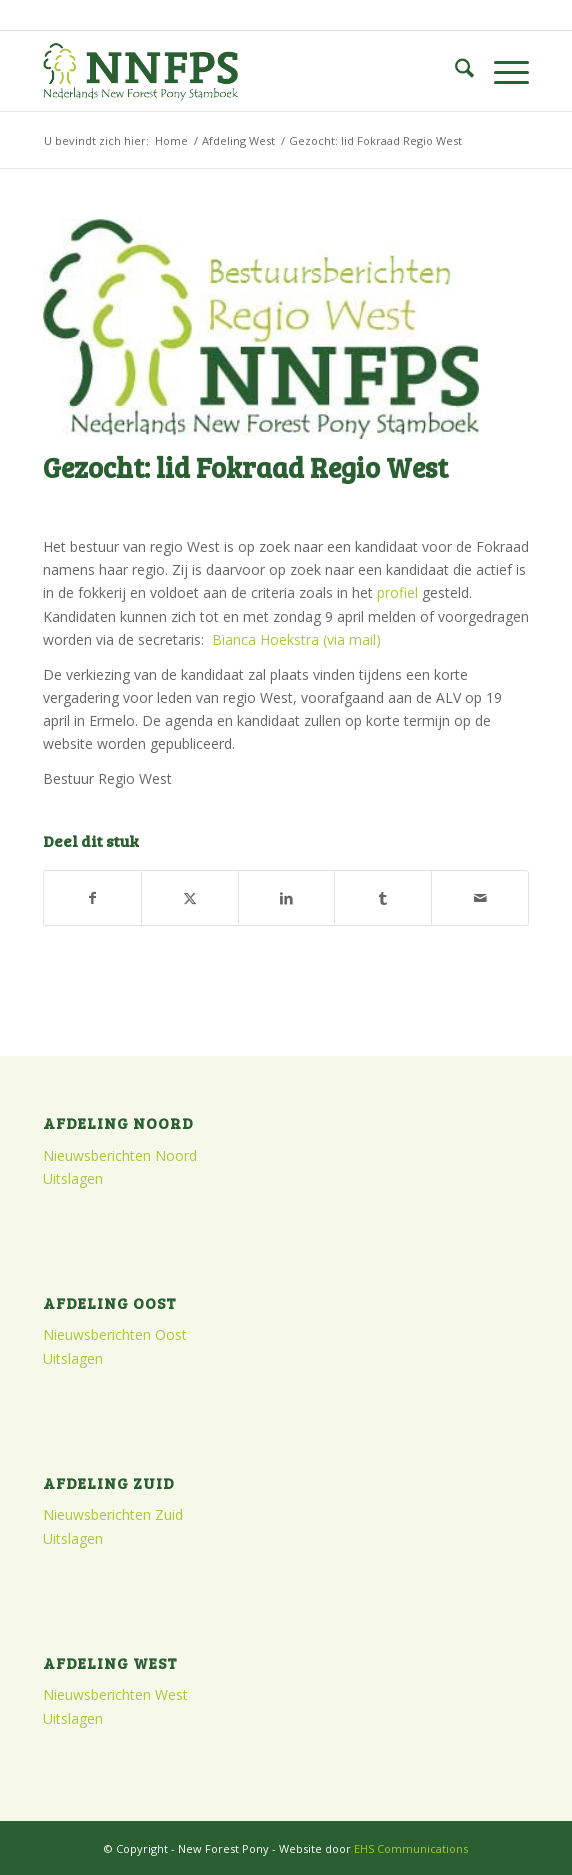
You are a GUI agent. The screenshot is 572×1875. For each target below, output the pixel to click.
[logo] (237, 71)
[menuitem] (454, 71)
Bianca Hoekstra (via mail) (296, 639)
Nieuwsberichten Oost (115, 1334)
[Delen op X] (190, 898)
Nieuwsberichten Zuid (113, 1514)
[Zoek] (454, 71)
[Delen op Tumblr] (383, 898)
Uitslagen (73, 1178)
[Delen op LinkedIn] (287, 898)
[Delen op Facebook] (92, 898)
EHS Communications (411, 1848)
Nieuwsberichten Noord (120, 1155)
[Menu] (501, 71)
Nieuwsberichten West (115, 1694)
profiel (397, 592)
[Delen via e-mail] (480, 898)
